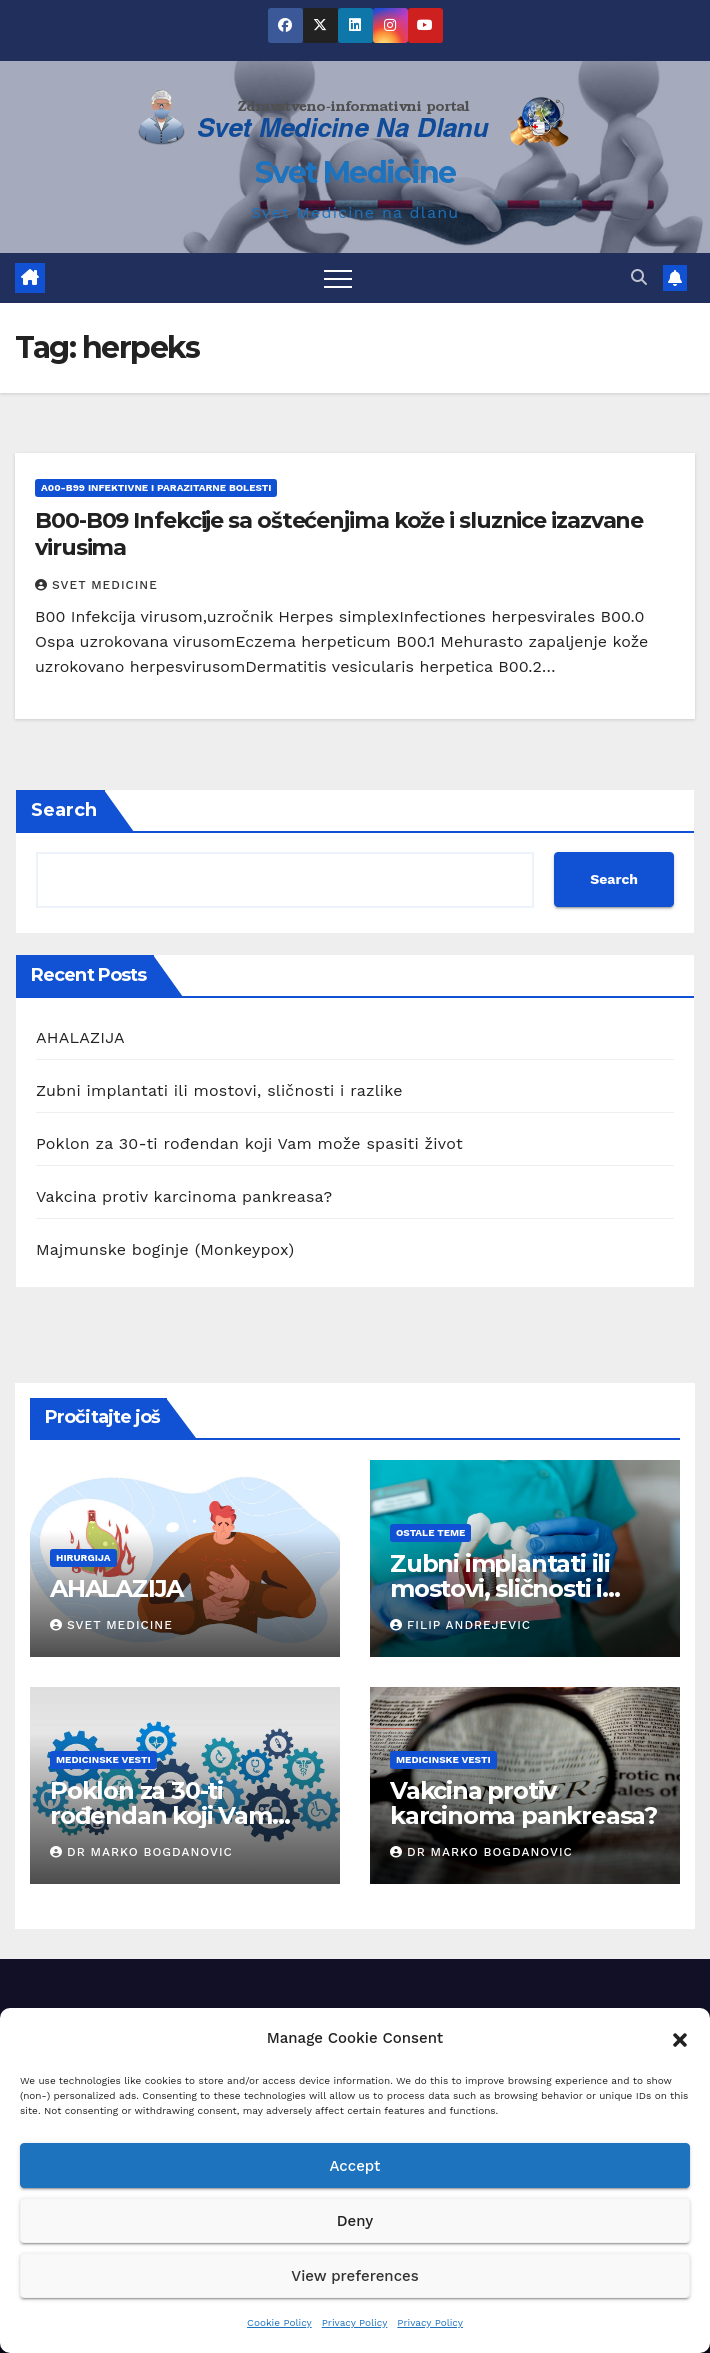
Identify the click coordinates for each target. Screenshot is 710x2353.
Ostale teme (430, 1532)
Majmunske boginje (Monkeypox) (165, 1249)
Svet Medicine (355, 172)
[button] (680, 2038)
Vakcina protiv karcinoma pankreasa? (184, 1196)
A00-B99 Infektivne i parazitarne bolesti (156, 487)
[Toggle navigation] (338, 278)
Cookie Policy (279, 2322)
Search (64, 810)
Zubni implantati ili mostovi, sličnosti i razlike (219, 1090)
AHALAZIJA (80, 1037)
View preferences (354, 2276)
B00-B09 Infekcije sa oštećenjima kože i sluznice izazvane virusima (339, 533)
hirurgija (83, 1557)
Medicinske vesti (103, 1759)
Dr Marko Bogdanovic (141, 1852)
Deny (355, 2221)
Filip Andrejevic (460, 1625)
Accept (354, 2166)
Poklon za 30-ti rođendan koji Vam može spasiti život (249, 1143)
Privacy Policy (355, 2322)
